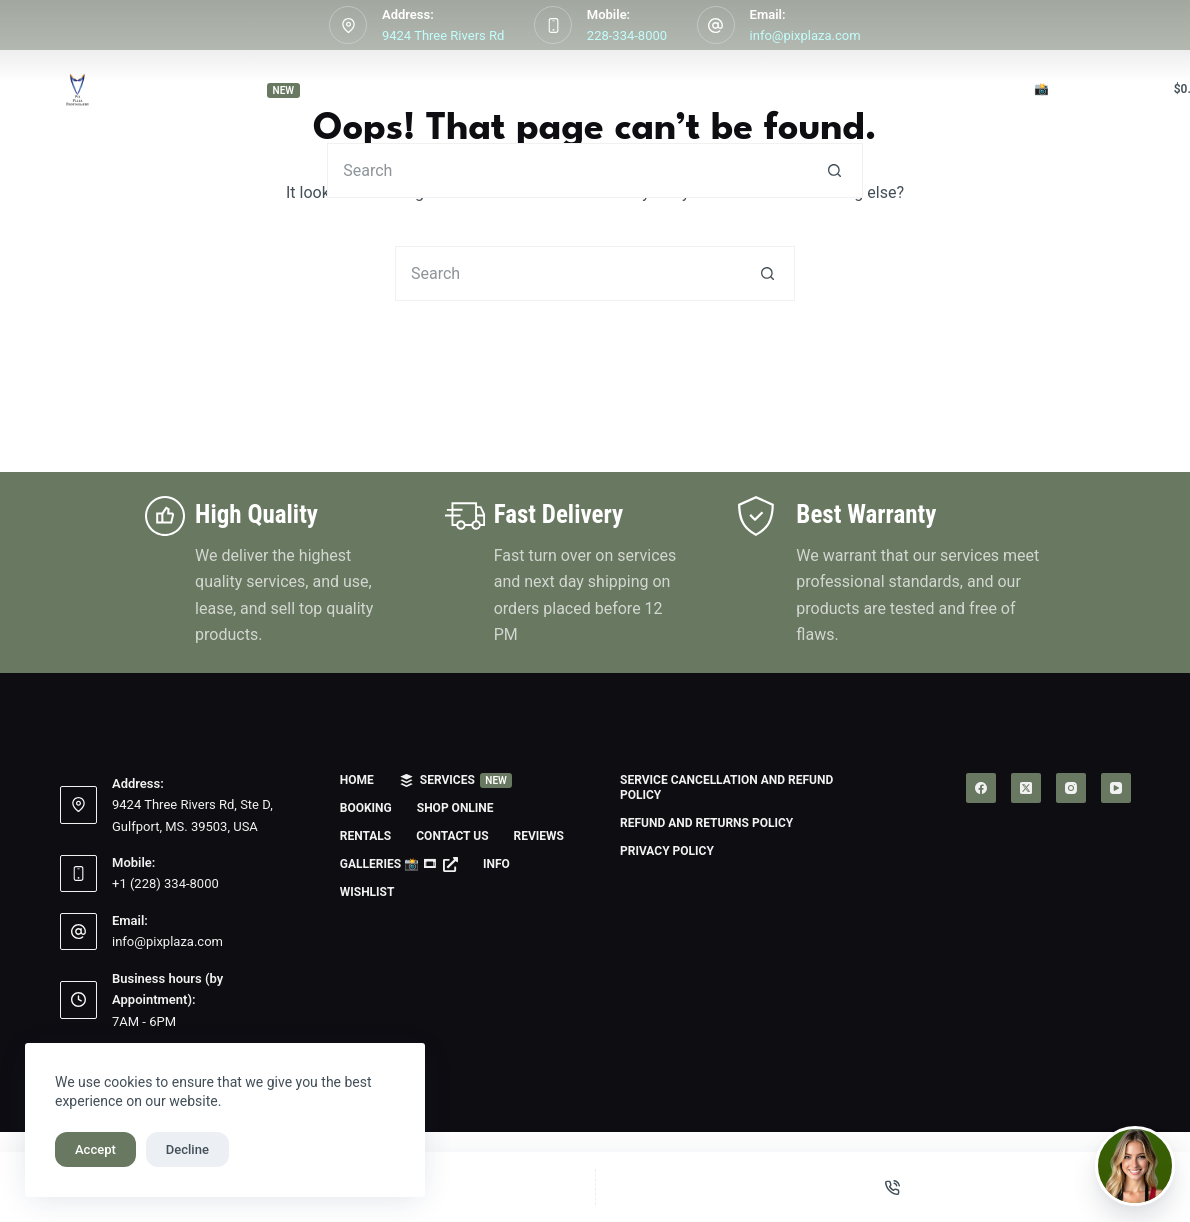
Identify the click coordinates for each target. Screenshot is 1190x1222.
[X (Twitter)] (1026, 788)
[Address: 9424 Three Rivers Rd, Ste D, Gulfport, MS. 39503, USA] (79, 805)
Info (496, 864)
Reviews (889, 89)
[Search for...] (567, 170)
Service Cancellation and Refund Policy (726, 788)
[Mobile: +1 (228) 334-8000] (79, 874)
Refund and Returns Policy (706, 823)
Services (256, 90)
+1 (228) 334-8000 (165, 883)
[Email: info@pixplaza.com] (716, 25)
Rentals (656, 89)
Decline (187, 1149)
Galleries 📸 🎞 (1028, 89)
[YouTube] (1116, 788)
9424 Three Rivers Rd (443, 35)
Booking (399, 89)
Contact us (773, 89)
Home (114, 89)
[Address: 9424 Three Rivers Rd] (348, 25)
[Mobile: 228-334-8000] (553, 25)
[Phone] (893, 1187)
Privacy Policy (667, 851)
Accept (95, 1149)
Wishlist (367, 892)
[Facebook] (981, 788)
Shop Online (531, 90)
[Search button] (835, 170)
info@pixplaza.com (805, 35)
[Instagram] (1071, 788)
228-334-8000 (627, 35)
